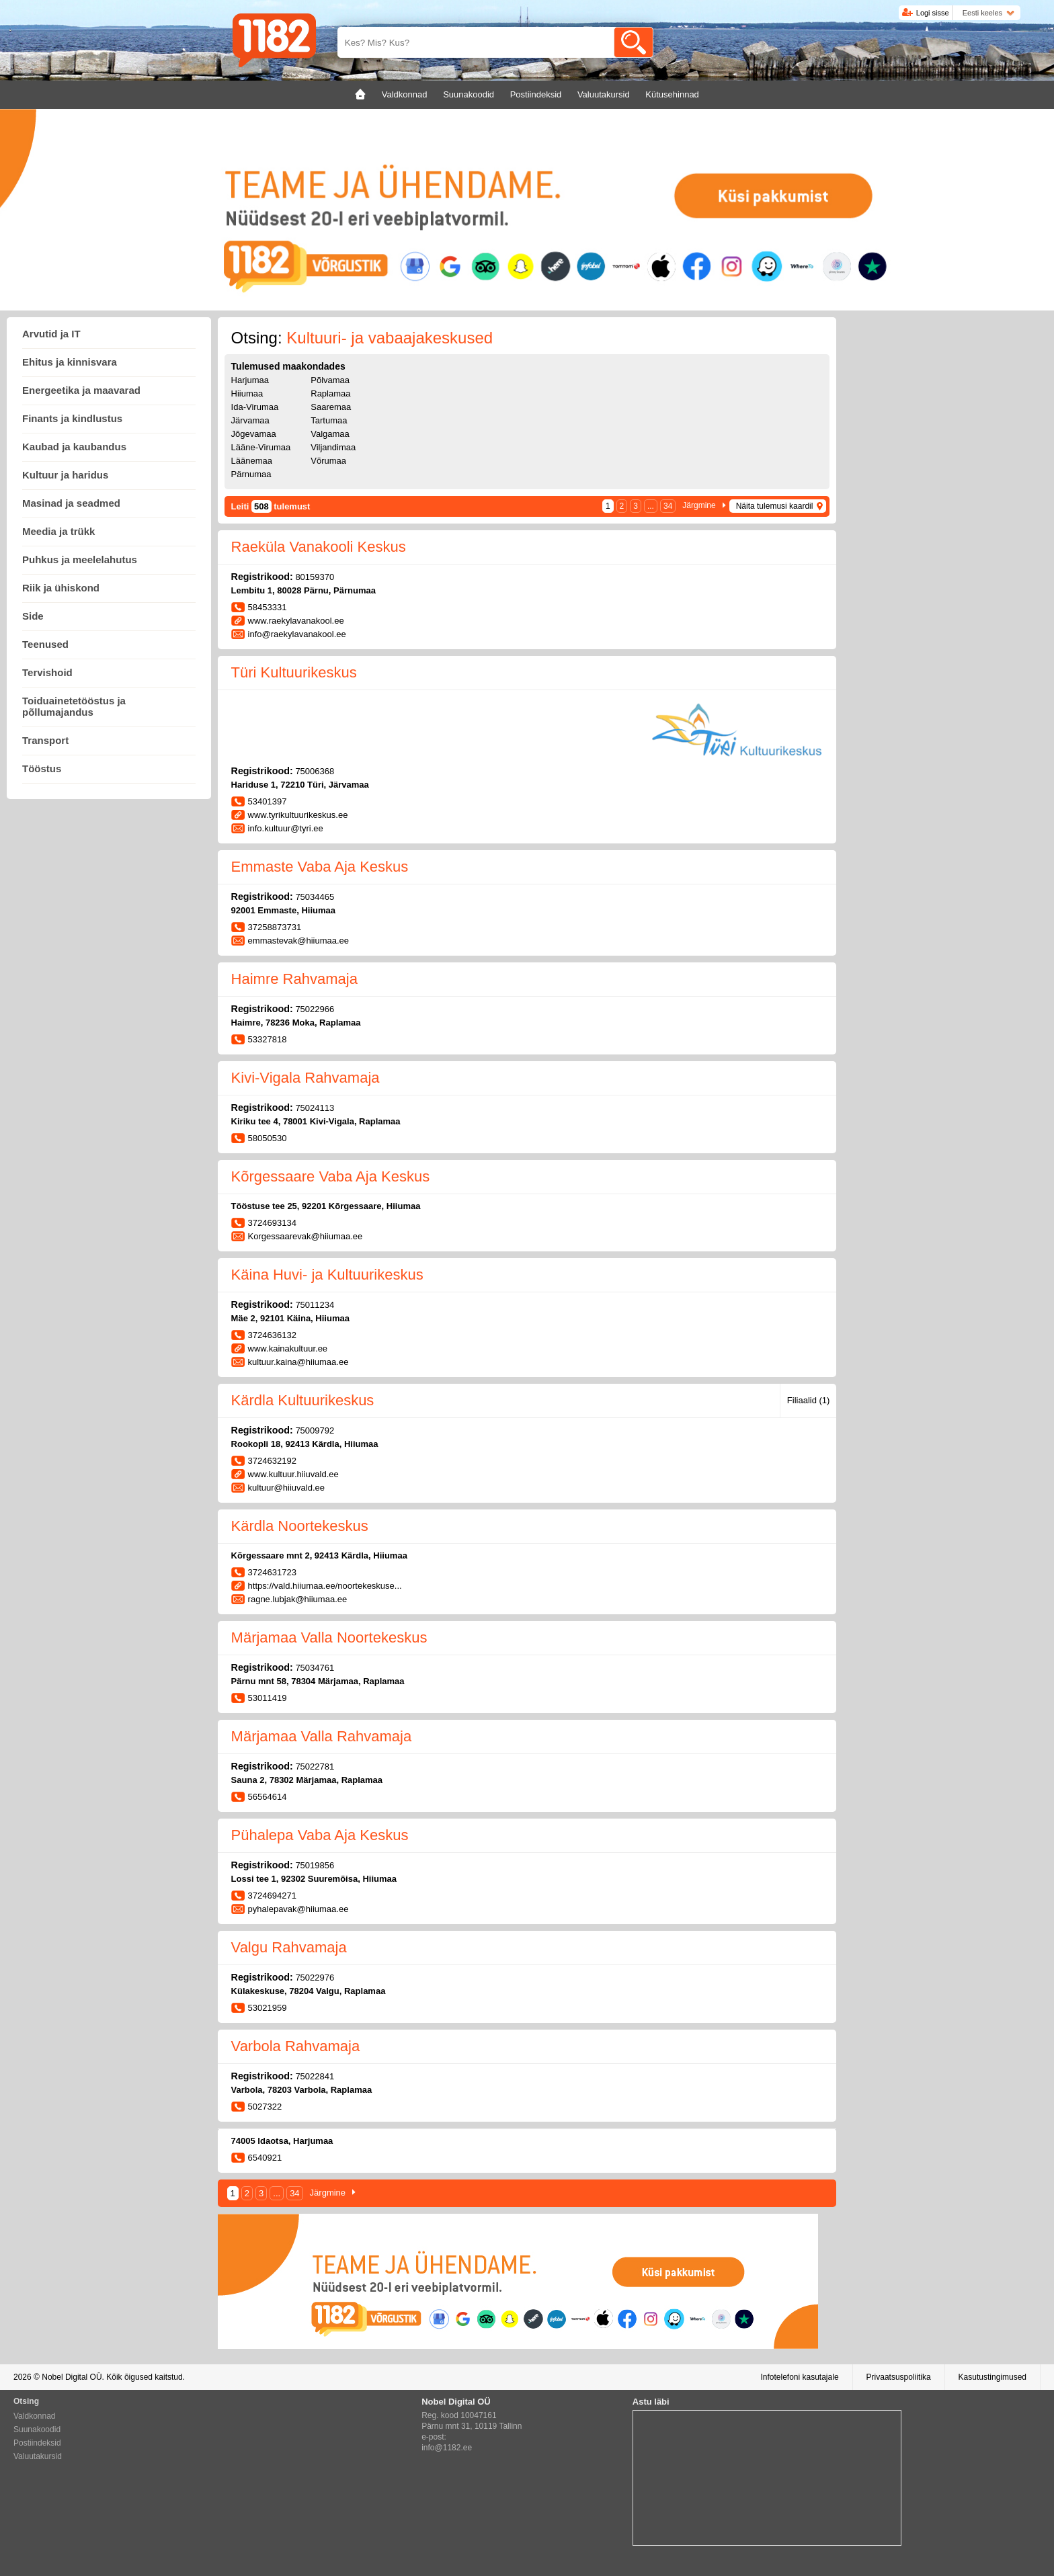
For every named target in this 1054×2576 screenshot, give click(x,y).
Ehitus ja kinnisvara (69, 362)
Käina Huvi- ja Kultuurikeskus (327, 1274)
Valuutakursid (37, 2456)
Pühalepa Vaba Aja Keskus (320, 1835)
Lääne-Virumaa (261, 447)
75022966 (314, 1009)
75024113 (314, 1108)
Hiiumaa (247, 393)
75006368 (314, 771)
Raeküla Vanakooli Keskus (318, 546)
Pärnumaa (251, 474)
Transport (45, 740)
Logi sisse (932, 13)
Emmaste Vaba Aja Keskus (320, 866)
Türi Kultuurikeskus (294, 672)
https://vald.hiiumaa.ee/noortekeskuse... (325, 1586)
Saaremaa (331, 407)
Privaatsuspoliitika (898, 2377)
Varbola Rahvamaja (295, 2046)
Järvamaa (250, 420)
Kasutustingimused (992, 2377)
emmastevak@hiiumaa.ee (298, 941)
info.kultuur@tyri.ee (285, 828)
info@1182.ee (446, 2447)
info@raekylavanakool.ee (297, 634)
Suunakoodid (36, 2429)
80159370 (314, 577)
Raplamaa (330, 393)
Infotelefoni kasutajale (799, 2377)
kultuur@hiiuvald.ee (286, 1488)
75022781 (314, 1766)
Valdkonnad (34, 2416)
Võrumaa (328, 461)
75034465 (314, 897)
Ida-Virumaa (255, 407)
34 (667, 506)
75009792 (314, 1430)
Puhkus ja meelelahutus (79, 559)
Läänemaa (251, 461)
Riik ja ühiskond (60, 587)
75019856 (314, 1865)
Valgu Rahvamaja (289, 1947)
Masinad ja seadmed (71, 503)
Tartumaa (329, 420)
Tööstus (41, 768)
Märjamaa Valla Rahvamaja (321, 1736)
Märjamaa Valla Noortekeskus (329, 1637)
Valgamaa (330, 434)
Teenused (45, 644)
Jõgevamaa (253, 434)
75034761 (314, 1668)
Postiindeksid (37, 2443)
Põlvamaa (330, 380)
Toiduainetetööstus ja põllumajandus (74, 706)
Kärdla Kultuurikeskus (302, 1400)
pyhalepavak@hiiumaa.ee (298, 1909)
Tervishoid (47, 672)
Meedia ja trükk (58, 531)
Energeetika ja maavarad (81, 390)
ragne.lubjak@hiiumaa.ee (298, 1599)
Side (33, 616)
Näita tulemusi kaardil (774, 506)
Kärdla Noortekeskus (299, 1526)
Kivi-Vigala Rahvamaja (305, 1077)
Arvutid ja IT (51, 333)
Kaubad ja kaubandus (74, 446)
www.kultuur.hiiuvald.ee (293, 1474)
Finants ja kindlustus (72, 418)
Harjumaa (250, 380)
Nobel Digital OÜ (72, 2377)
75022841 (314, 2076)
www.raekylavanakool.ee (296, 621)
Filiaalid (808, 1400)
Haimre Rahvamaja (294, 978)
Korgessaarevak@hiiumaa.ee (305, 1236)
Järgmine (698, 505)
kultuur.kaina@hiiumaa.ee (298, 1362)
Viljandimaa (333, 447)
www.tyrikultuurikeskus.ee (298, 815)
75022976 (314, 1977)
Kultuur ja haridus (65, 475)
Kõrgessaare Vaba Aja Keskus (330, 1176)
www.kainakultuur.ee (288, 1348)
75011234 (314, 1305)
